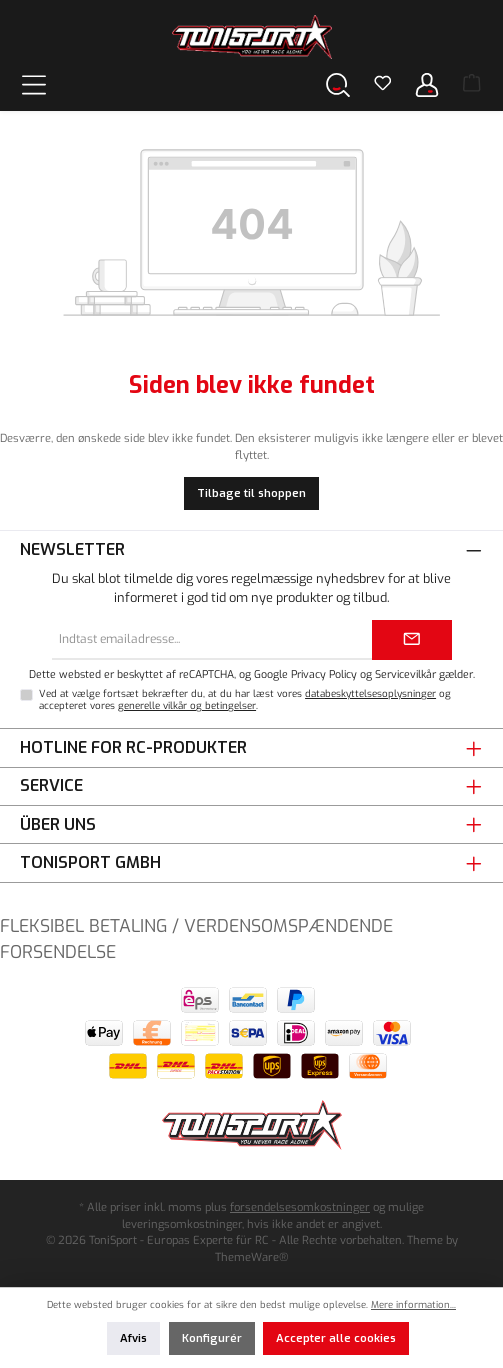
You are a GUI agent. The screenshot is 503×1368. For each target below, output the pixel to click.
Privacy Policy (324, 674)
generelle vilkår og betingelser (187, 705)
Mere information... (413, 1304)
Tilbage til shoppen (251, 493)
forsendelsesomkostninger (300, 1207)
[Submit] (412, 640)
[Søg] (338, 84)
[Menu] (34, 84)
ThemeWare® (251, 1257)
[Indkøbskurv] (472, 85)
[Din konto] (427, 84)
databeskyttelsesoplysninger (370, 693)
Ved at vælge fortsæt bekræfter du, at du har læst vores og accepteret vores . (245, 699)
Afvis (133, 1338)
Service (51, 785)
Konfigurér (212, 1338)
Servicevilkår (405, 674)
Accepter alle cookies (336, 1338)
